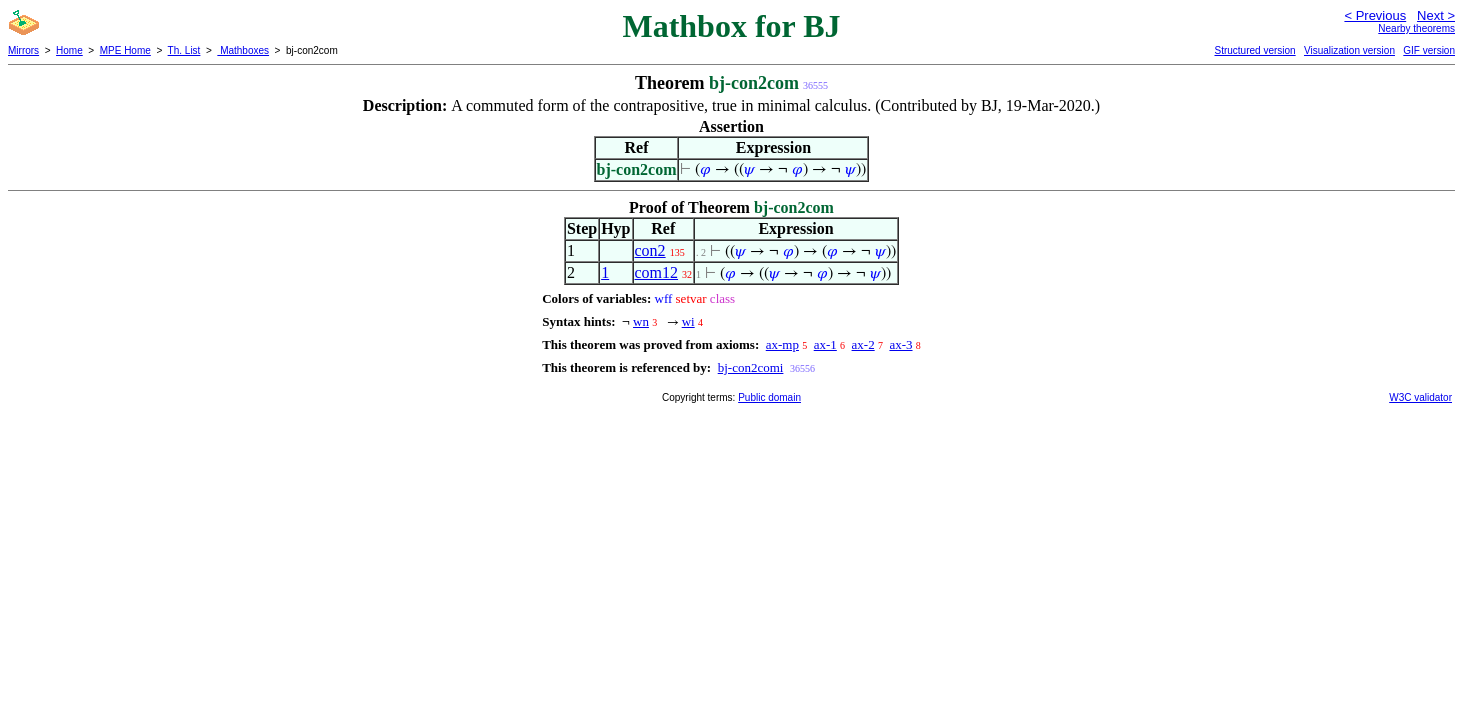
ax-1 (825, 344)
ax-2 (863, 344)
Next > (1436, 15)
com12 (657, 272)
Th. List (184, 50)
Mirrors (23, 50)
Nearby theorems (1416, 28)
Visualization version (1349, 50)
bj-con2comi (751, 367)
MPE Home (125, 50)
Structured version (1254, 50)
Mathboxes (243, 50)
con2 (650, 250)
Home (69, 50)
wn (641, 321)
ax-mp (782, 344)
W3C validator (1420, 397)
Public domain (769, 397)
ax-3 (900, 344)
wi (688, 321)
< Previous (1375, 15)
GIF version (1429, 50)
